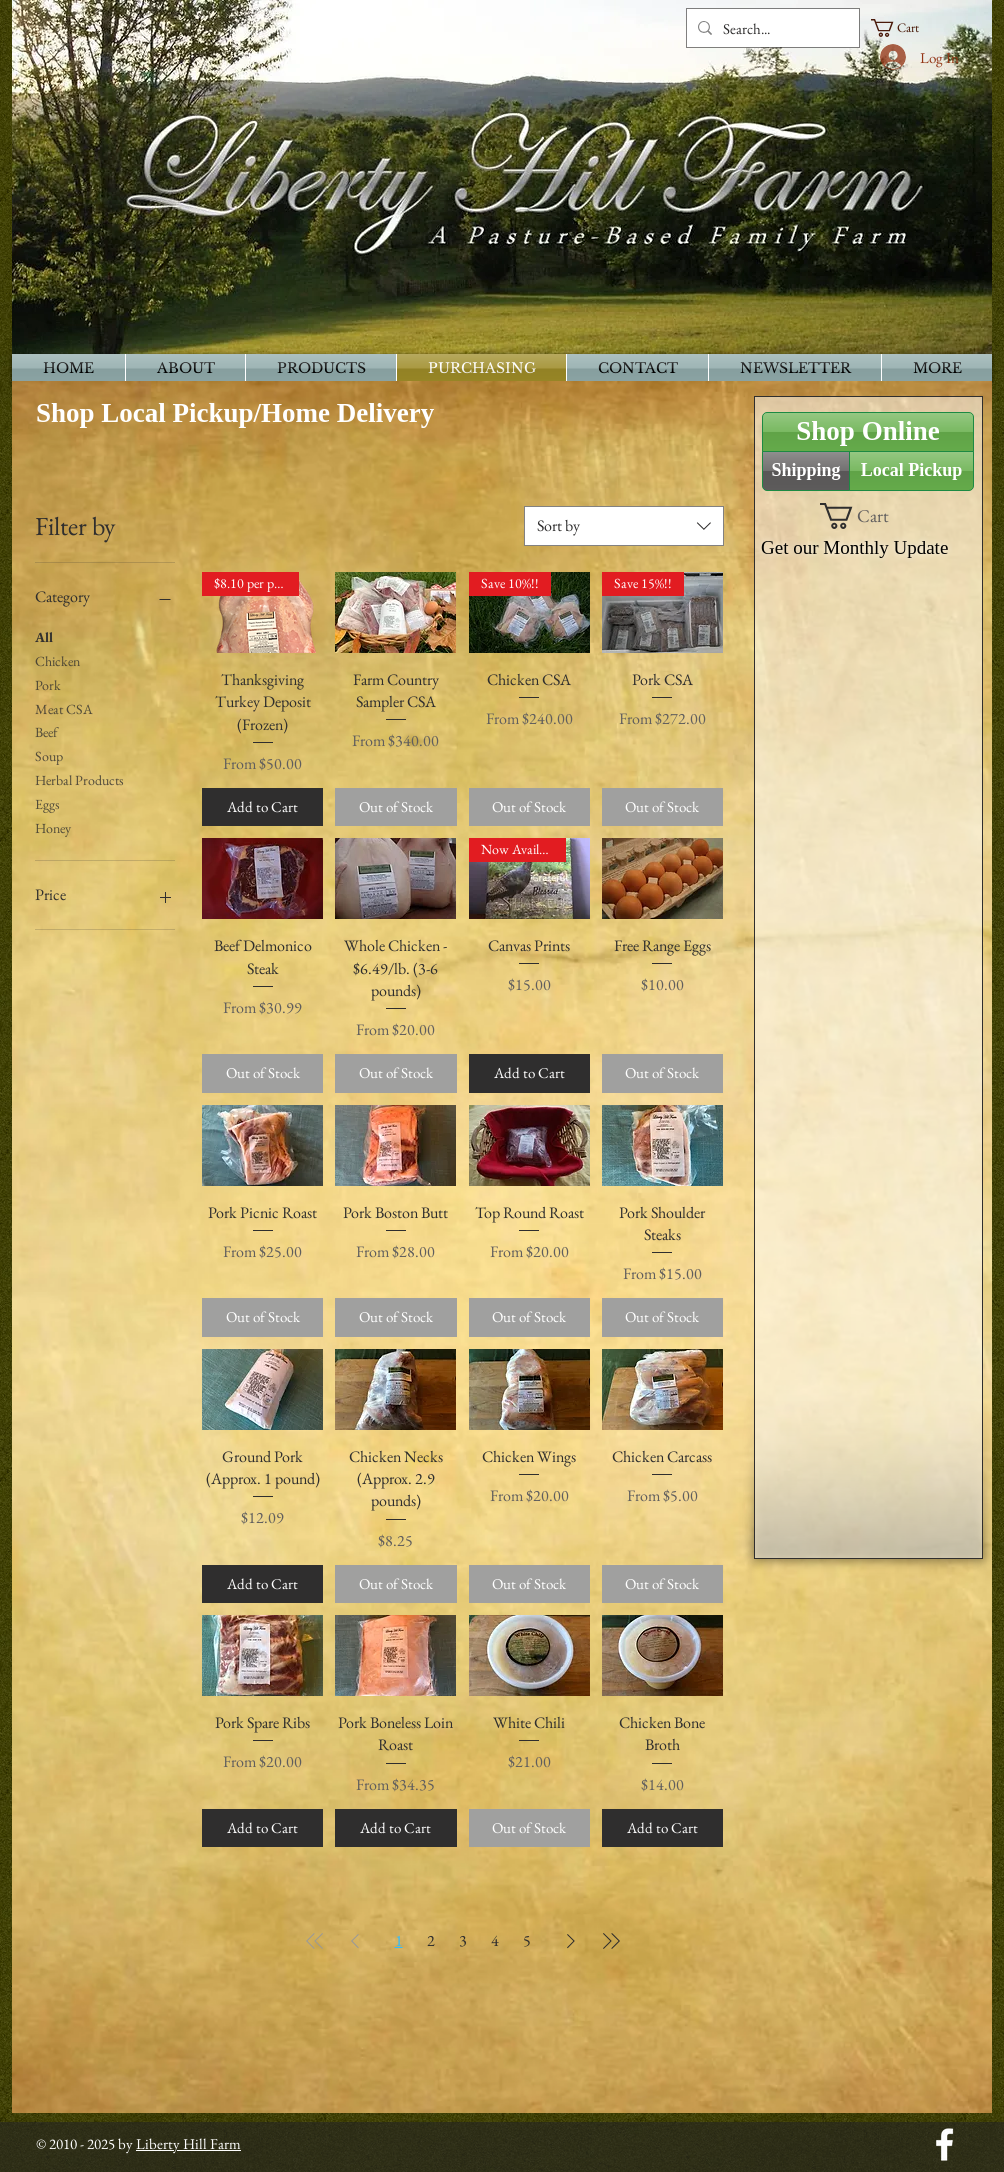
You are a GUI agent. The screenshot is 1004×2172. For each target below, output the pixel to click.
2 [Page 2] (431, 1940)
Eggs (47, 803)
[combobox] (624, 526)
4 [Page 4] (495, 1940)
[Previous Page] (355, 1941)
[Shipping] (806, 471)
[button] (904, 28)
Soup (49, 755)
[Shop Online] (868, 432)
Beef (46, 731)
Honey (53, 827)
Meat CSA (64, 708)
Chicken (57, 660)
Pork (48, 684)
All (44, 636)
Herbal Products (79, 779)
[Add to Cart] (262, 807)
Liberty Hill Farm (188, 2143)
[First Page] (315, 1941)
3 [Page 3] (463, 1940)
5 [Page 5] (527, 1940)
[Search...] (770, 28)
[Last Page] (611, 1941)
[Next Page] (571, 1941)
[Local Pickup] (911, 471)
